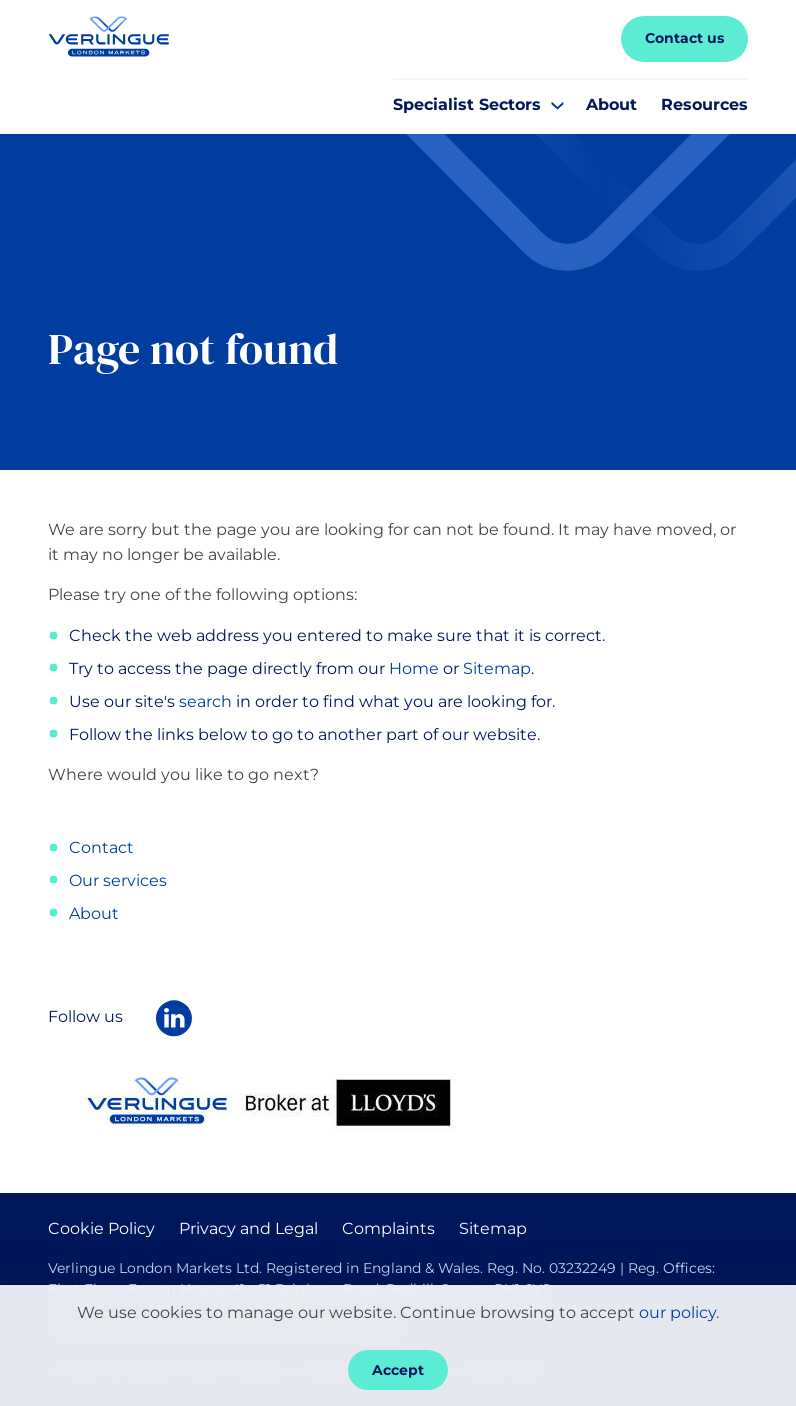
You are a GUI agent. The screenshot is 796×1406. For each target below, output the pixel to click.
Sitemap (497, 668)
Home (414, 668)
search (205, 701)
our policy (677, 1312)
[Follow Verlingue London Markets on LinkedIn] (174, 1018)
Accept (398, 1370)
